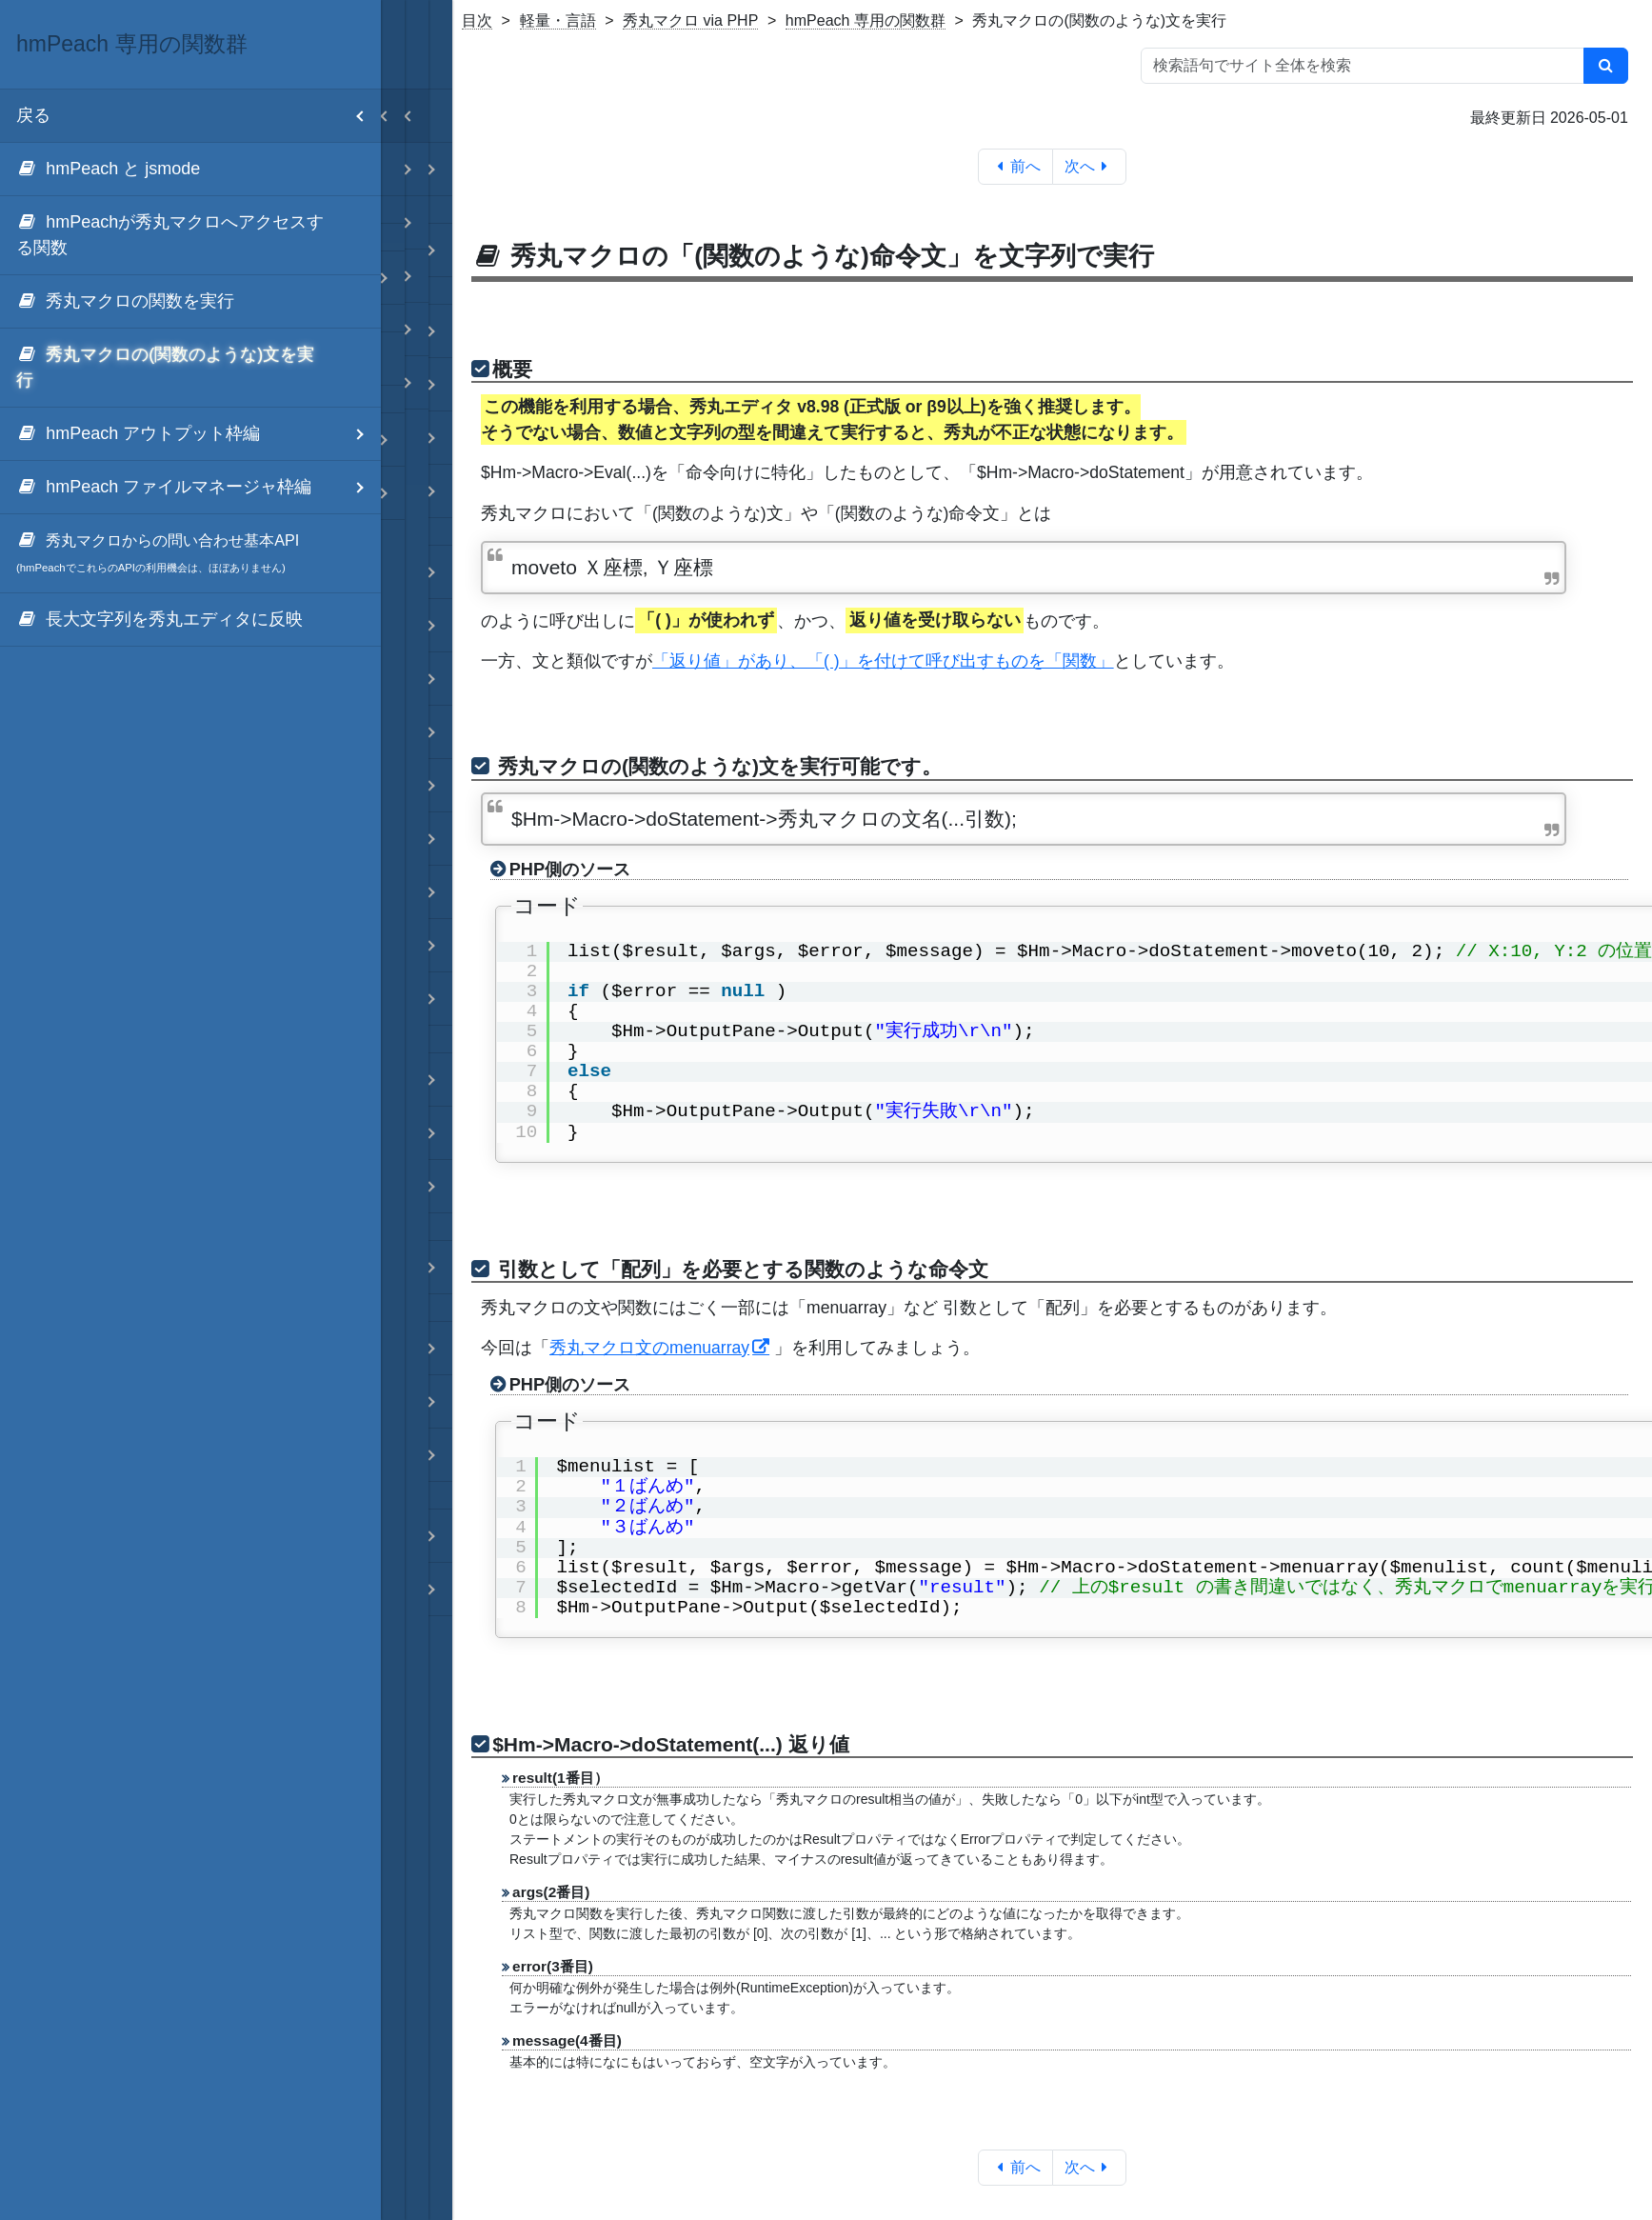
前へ (1015, 166)
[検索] (1605, 66)
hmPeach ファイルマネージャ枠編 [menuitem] (198, 487)
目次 (477, 20)
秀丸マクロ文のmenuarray (649, 1347)
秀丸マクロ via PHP (690, 20)
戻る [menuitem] (198, 116)
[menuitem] (190, 169)
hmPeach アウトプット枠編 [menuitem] (198, 434)
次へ (1090, 166)
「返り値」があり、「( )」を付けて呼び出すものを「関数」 (883, 660)
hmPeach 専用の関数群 (865, 20)
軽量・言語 (558, 20)
